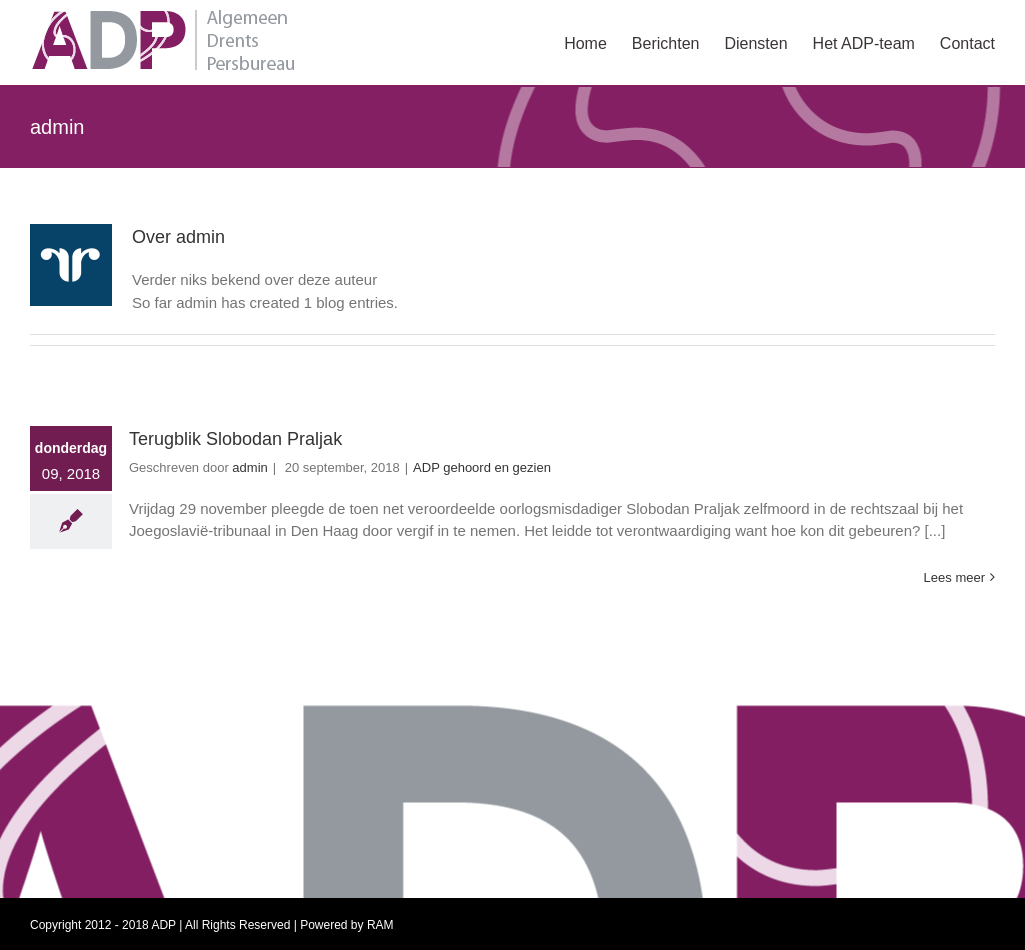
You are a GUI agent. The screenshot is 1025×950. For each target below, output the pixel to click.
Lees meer (954, 577)
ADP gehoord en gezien (482, 467)
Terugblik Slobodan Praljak (235, 439)
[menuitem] (598, 42)
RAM (380, 925)
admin (249, 467)
